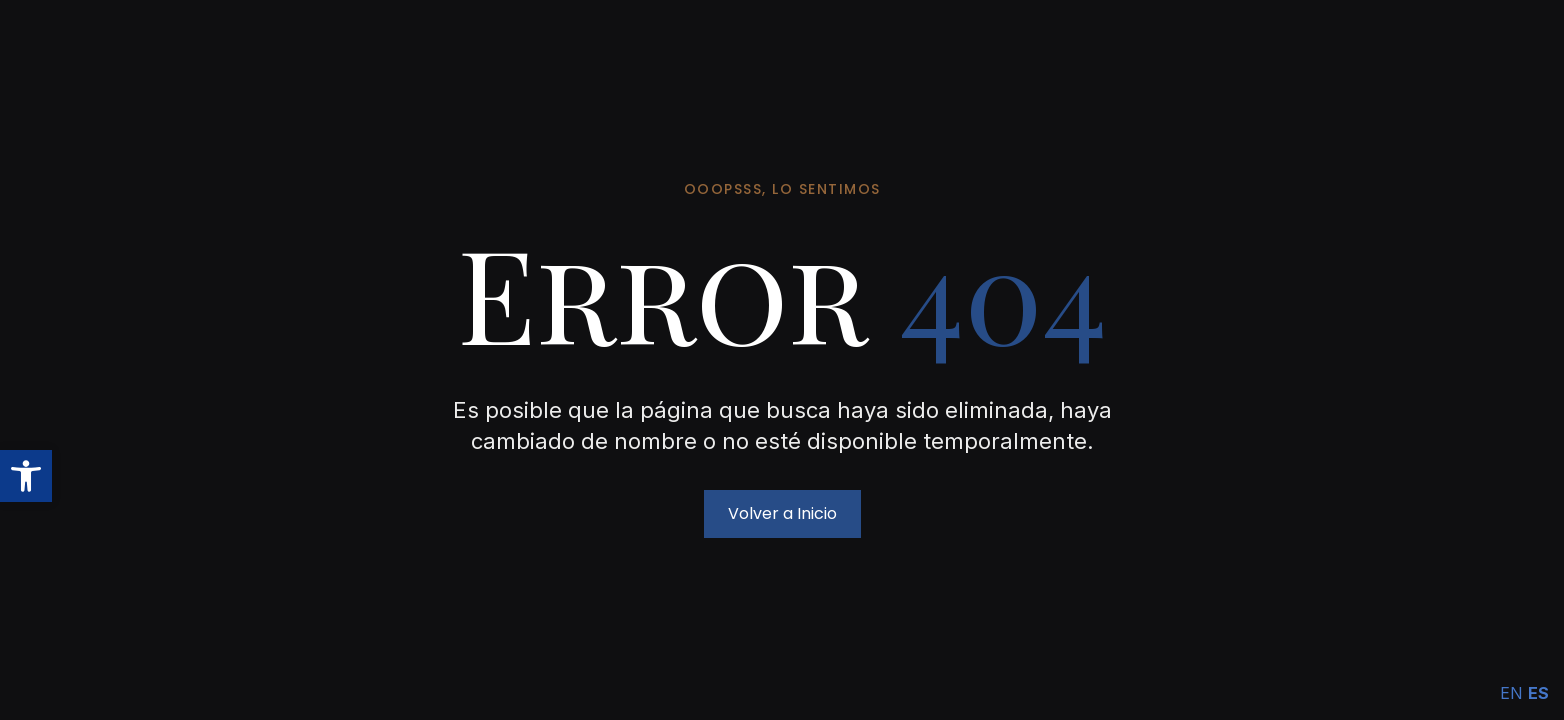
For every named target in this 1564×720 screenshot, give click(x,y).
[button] (26, 476)
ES (1538, 693)
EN (1511, 693)
